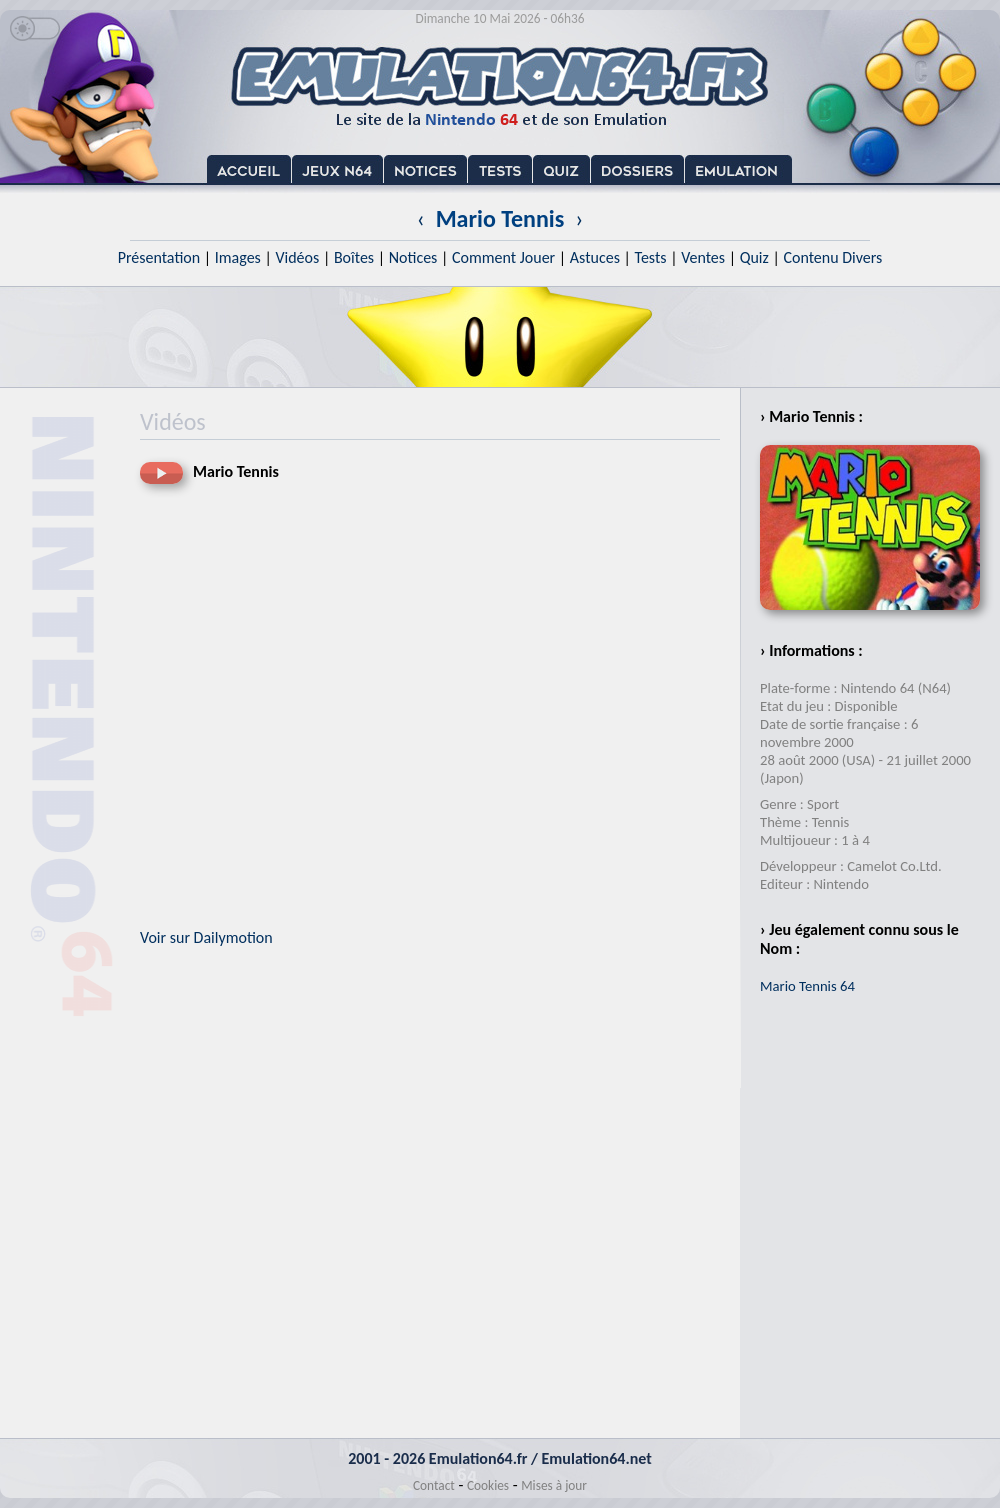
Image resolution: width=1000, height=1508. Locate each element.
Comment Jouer (503, 257)
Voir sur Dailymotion (206, 937)
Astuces (595, 257)
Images (238, 257)
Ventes (703, 257)
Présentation (159, 257)
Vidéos (297, 257)
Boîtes (354, 257)
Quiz (754, 257)
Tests (651, 257)
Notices (413, 257)
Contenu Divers (832, 257)
